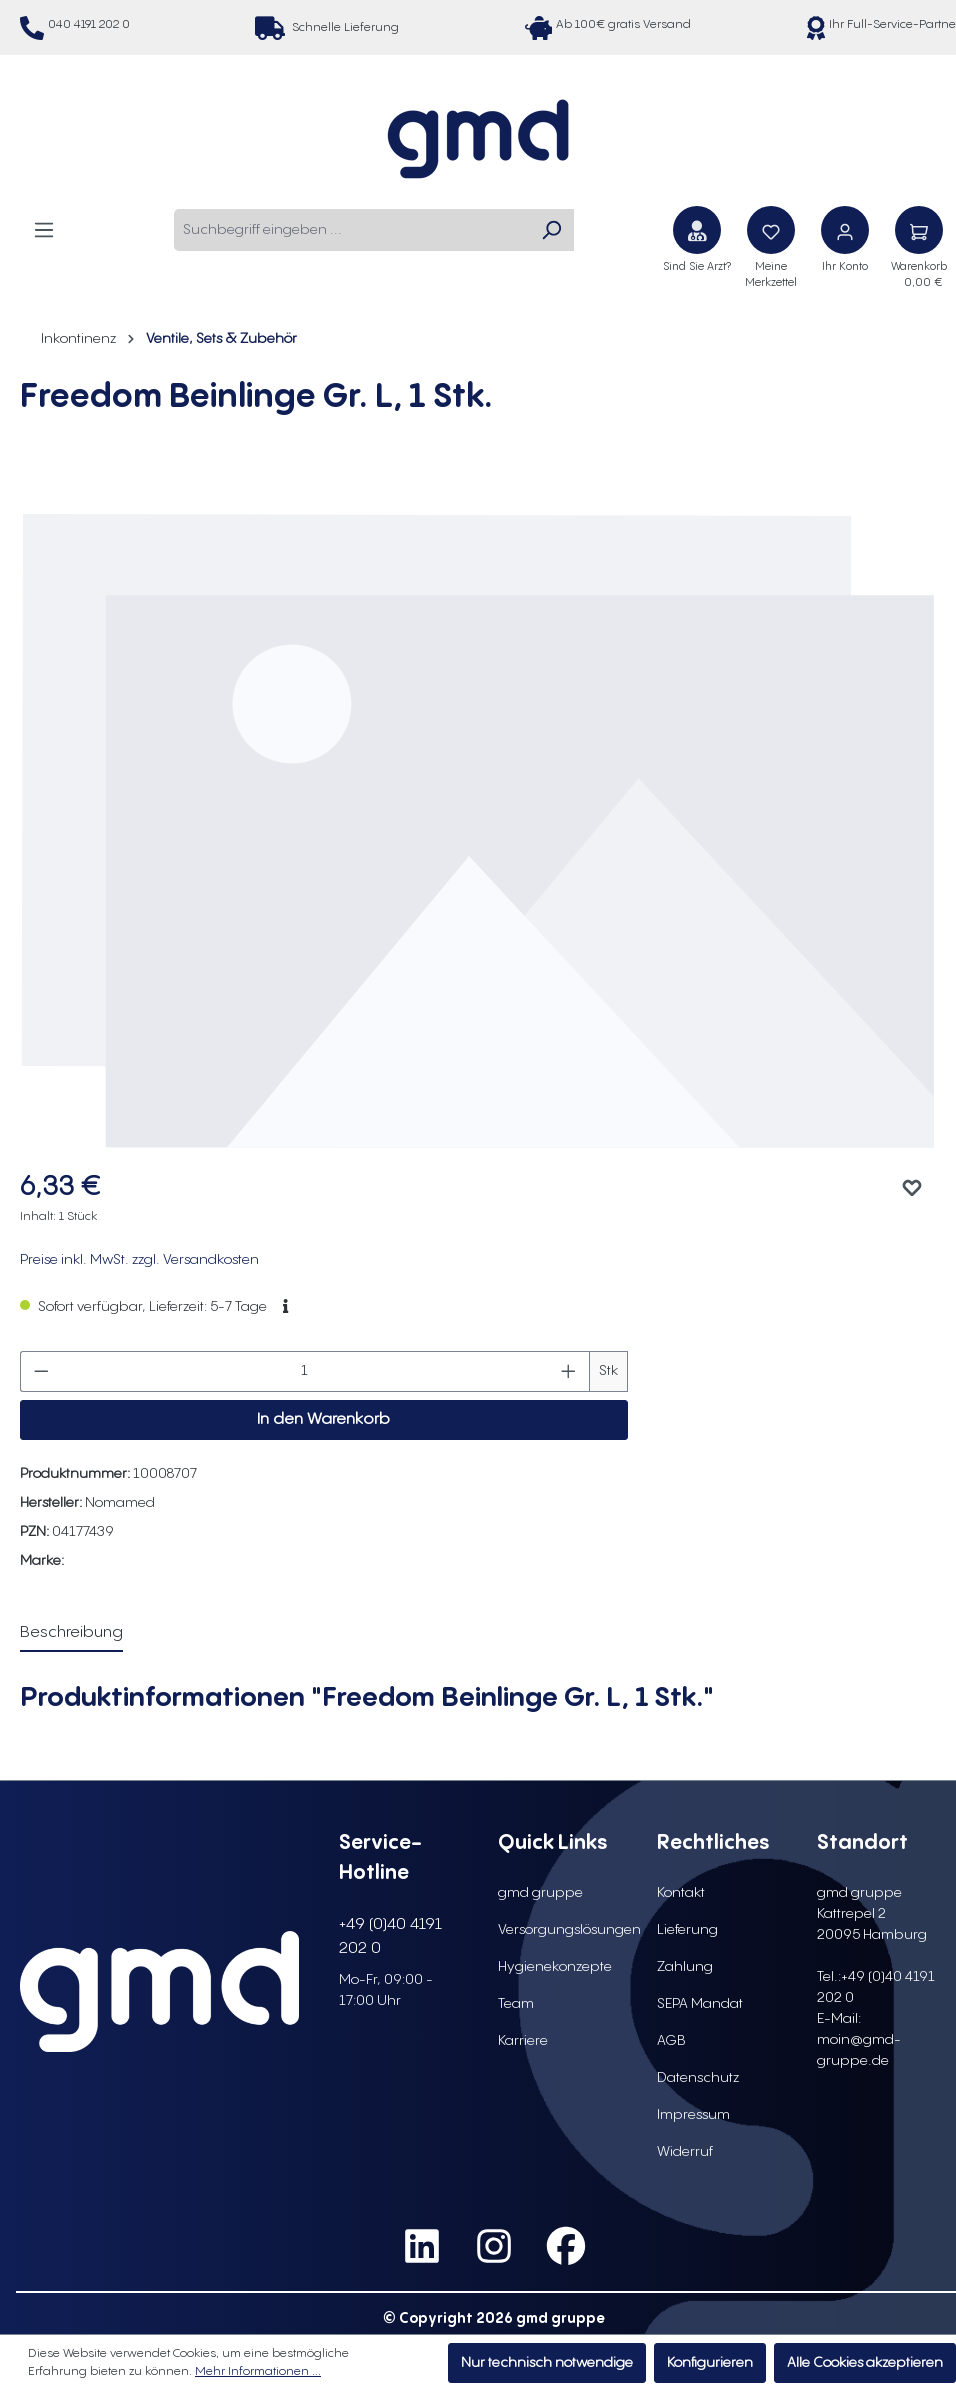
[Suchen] (551, 230)
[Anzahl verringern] (41, 1371)
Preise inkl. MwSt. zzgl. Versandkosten (139, 1260)
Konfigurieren (710, 2363)
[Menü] (44, 229)
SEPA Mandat (700, 2004)
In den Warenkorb (323, 1419)
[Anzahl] (305, 1371)
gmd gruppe (540, 1893)
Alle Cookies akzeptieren (865, 2363)
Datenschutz (698, 2078)
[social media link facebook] (566, 2247)
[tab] (71, 1634)
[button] (285, 1307)
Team (516, 2004)
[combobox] (351, 230)
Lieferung (687, 1930)
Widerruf (685, 2152)
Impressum (693, 2115)
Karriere (523, 2041)
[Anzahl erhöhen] (569, 1371)
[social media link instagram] (494, 2247)
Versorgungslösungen (569, 1930)
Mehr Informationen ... (258, 2371)
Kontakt (681, 1893)
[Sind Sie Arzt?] (697, 230)
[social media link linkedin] (422, 2247)
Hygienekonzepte (555, 1967)
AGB (671, 2041)
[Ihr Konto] (845, 230)
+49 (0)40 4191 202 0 (390, 1936)
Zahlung (685, 1967)
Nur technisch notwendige (547, 2363)
